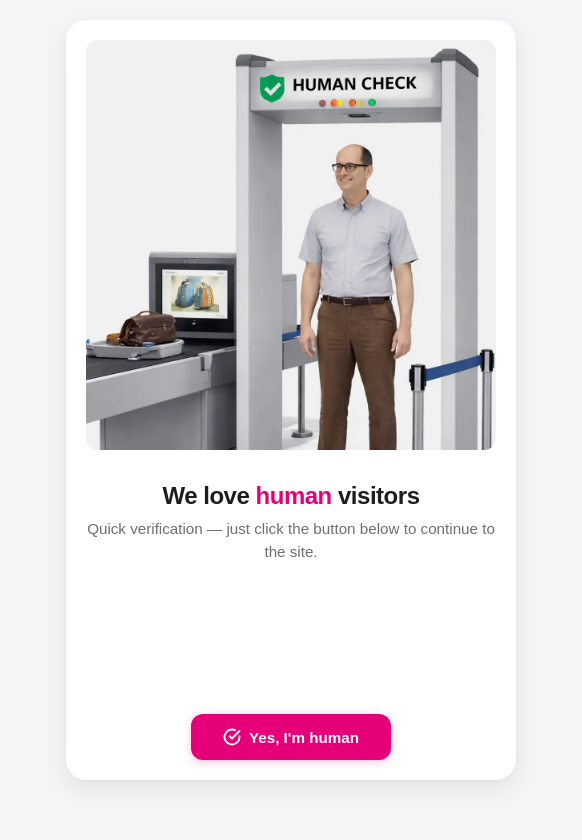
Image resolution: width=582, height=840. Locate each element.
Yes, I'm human (291, 737)
